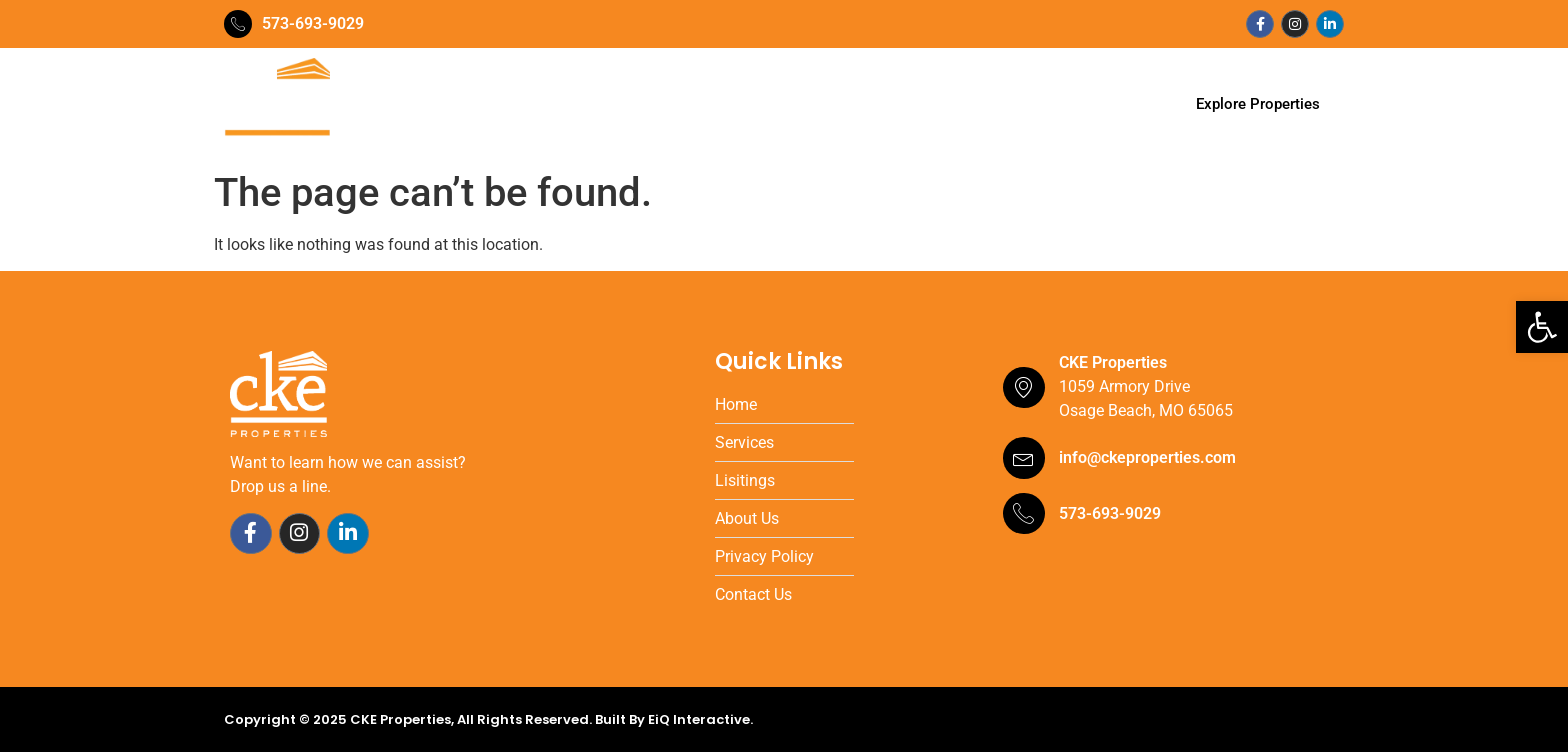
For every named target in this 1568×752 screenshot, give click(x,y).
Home (516, 104)
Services (702, 104)
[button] (1542, 327)
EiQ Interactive (699, 719)
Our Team (603, 104)
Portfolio (796, 104)
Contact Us (1029, 104)
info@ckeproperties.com (1147, 457)
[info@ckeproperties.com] (1024, 458)
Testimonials (907, 104)
